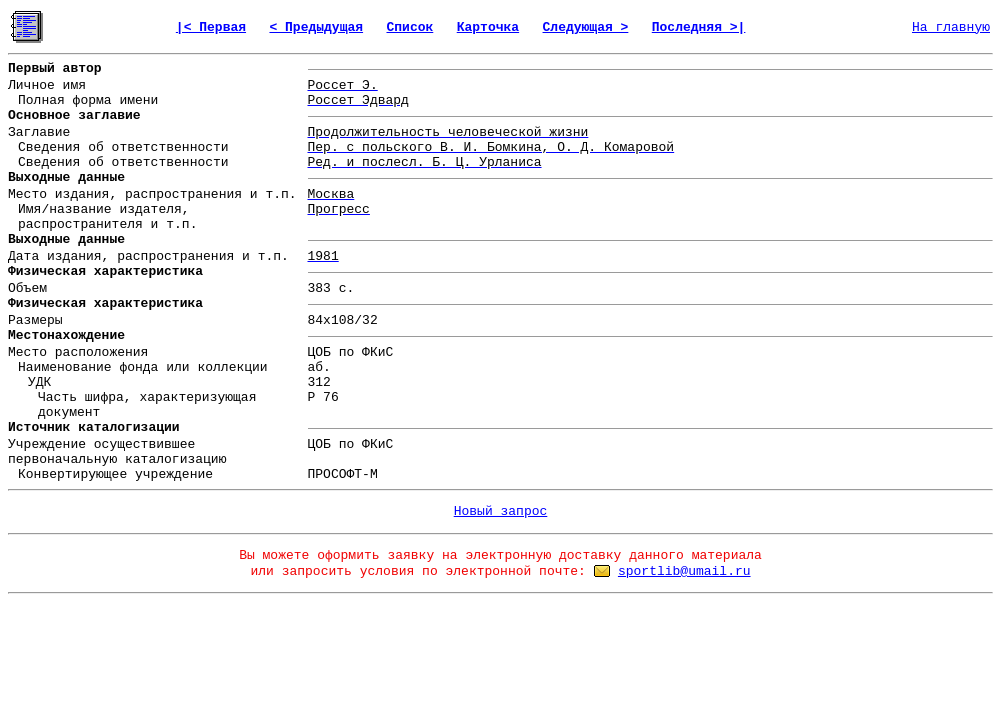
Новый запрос (501, 511)
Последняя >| (699, 27)
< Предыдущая (316, 27)
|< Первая (211, 27)
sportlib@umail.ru (684, 571)
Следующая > (586, 27)
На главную (951, 27)
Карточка (488, 27)
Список (409, 27)
